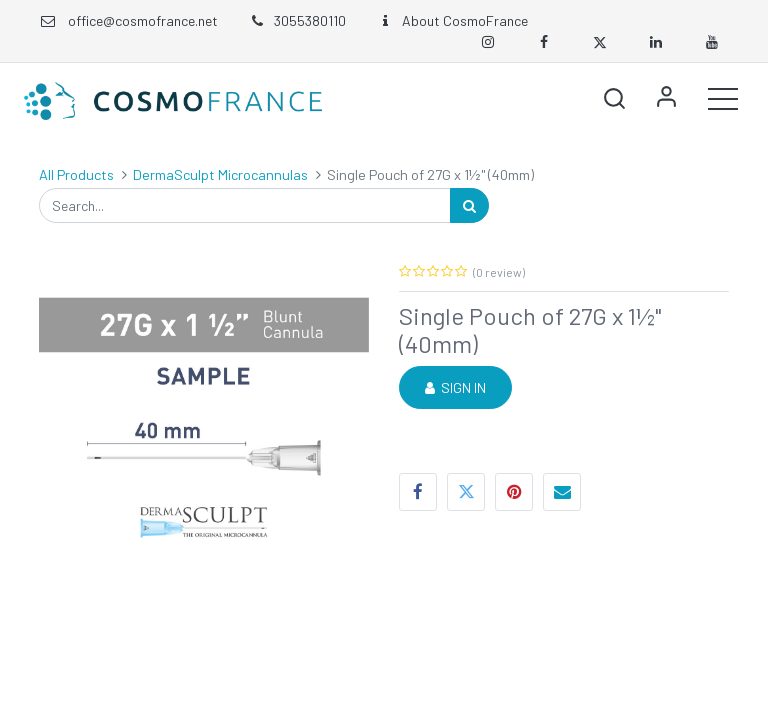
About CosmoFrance (452, 20)
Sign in (666, 98)
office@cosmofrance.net (143, 20)
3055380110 (297, 20)
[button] (614, 98)
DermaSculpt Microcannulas (220, 174)
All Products (76, 174)
